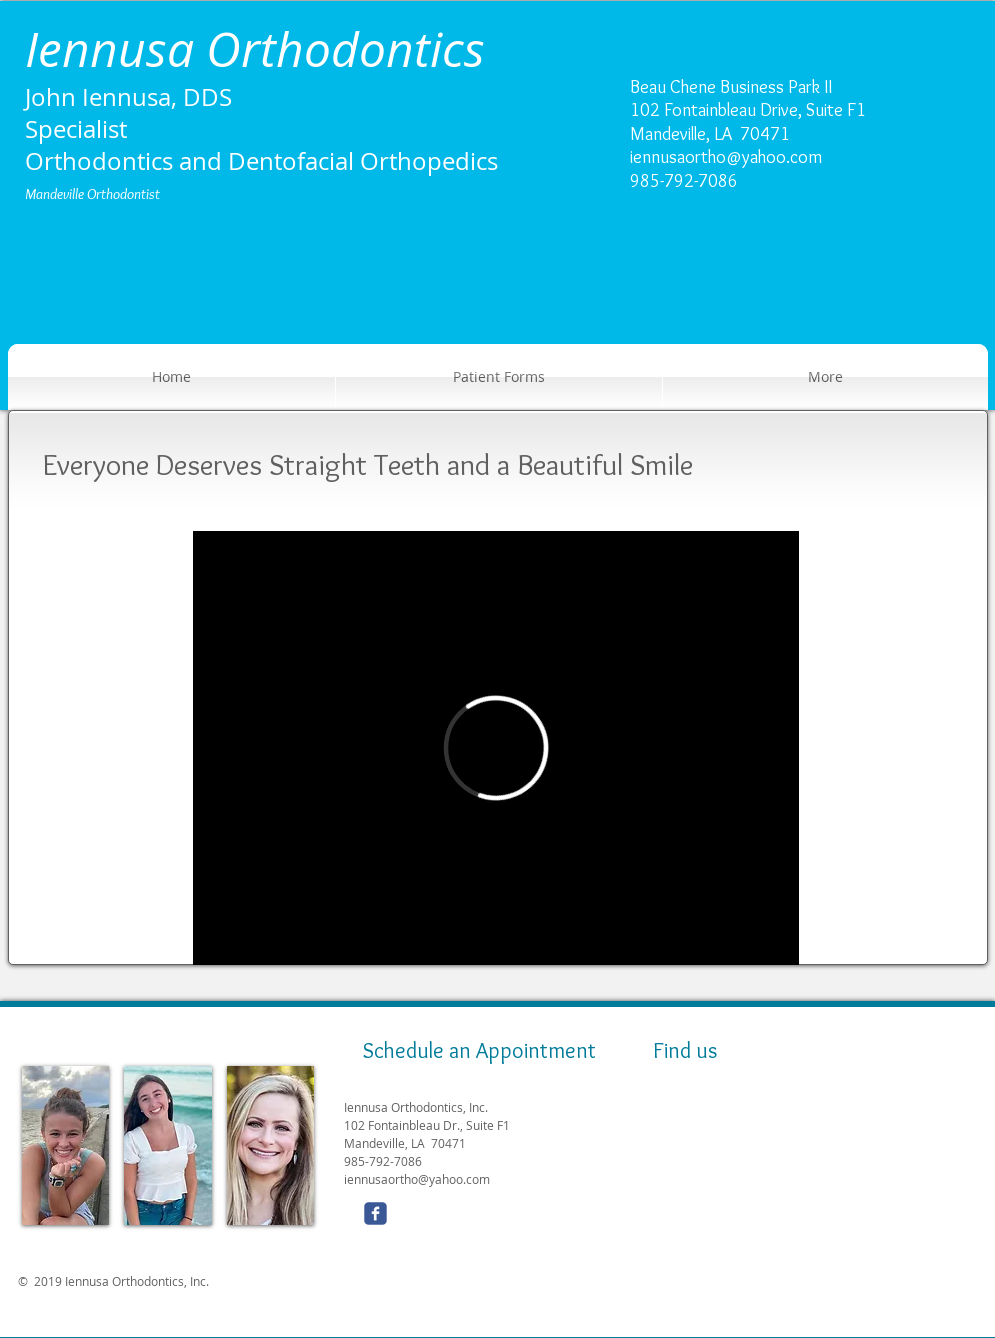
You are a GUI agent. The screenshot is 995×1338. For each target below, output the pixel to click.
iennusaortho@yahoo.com (726, 157)
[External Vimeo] (496, 748)
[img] (66, 1145)
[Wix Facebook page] (375, 1213)
